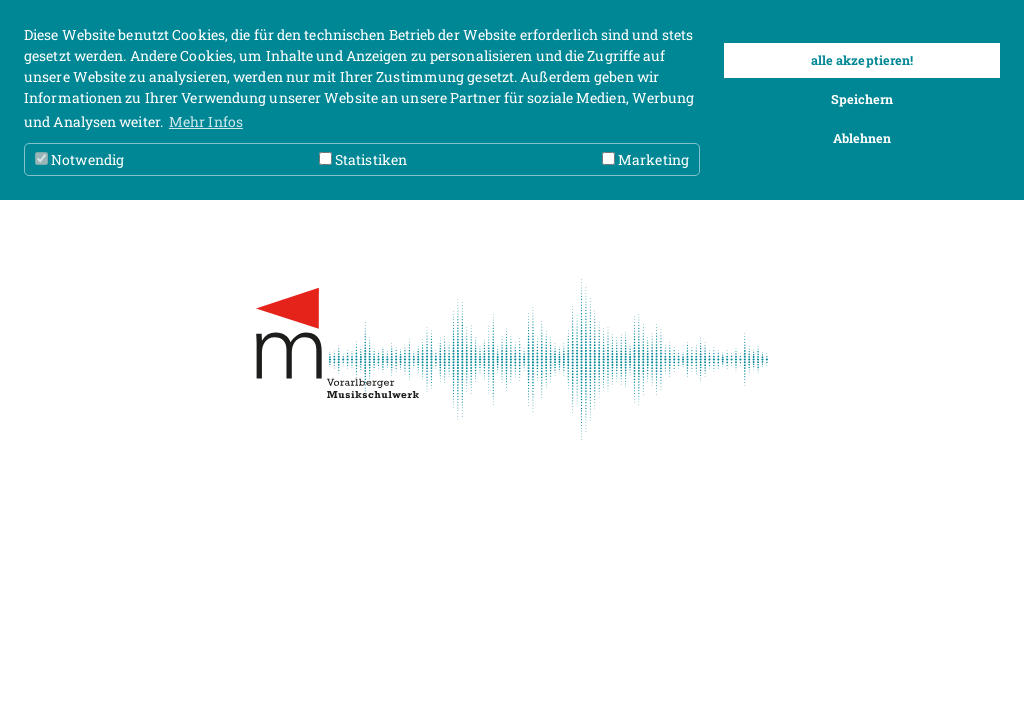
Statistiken (363, 159)
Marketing (645, 159)
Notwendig (79, 159)
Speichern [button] (862, 99)
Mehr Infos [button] (206, 121)
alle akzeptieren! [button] (862, 60)
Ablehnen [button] (862, 138)
